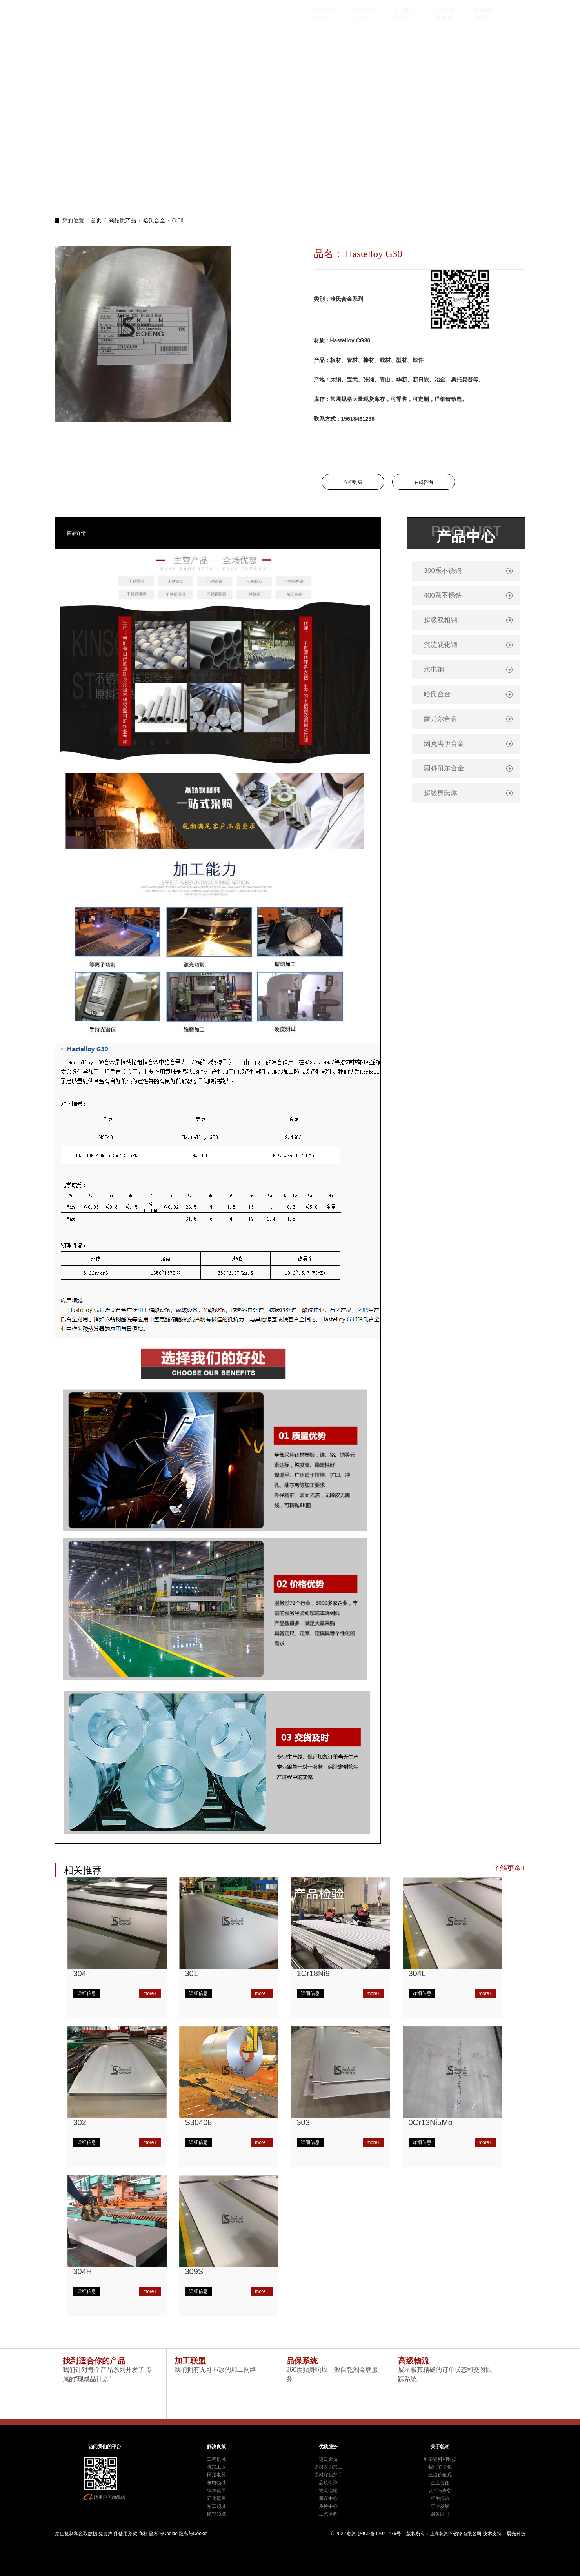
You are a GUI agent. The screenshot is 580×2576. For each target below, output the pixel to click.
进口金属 (328, 2459)
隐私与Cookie (163, 2533)
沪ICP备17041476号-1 (381, 2533)
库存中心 (328, 2498)
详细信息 (86, 1993)
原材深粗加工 (328, 2475)
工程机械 (216, 2459)
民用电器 (216, 2475)
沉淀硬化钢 (440, 645)
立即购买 (353, 482)
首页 (96, 220)
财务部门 (440, 2514)
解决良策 (364, 10)
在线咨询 (423, 482)
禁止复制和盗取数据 (76, 2533)
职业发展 (440, 2506)
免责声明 (107, 2533)
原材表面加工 (328, 2467)
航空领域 (216, 2514)
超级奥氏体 (440, 793)
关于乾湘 (444, 10)
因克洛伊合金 (444, 743)
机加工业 (216, 2467)
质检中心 (328, 2506)
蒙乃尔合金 (440, 719)
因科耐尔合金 (444, 768)
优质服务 (404, 10)
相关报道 (440, 2498)
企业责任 (440, 2482)
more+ (149, 1993)
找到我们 (484, 10)
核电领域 (216, 2482)
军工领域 (216, 2506)
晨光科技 (516, 2533)
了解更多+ (509, 1868)
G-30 (178, 220)
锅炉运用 (216, 2490)
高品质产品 (321, 10)
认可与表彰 (440, 2490)
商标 (143, 2533)
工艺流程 (328, 2514)
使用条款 (127, 2533)
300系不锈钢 (443, 570)
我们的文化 (440, 2467)
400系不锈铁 (443, 595)
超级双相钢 (440, 620)
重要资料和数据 (440, 2459)
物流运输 (328, 2490)
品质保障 (328, 2482)
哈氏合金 (154, 220)
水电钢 (434, 669)
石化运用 (216, 2498)
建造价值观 (440, 2475)
